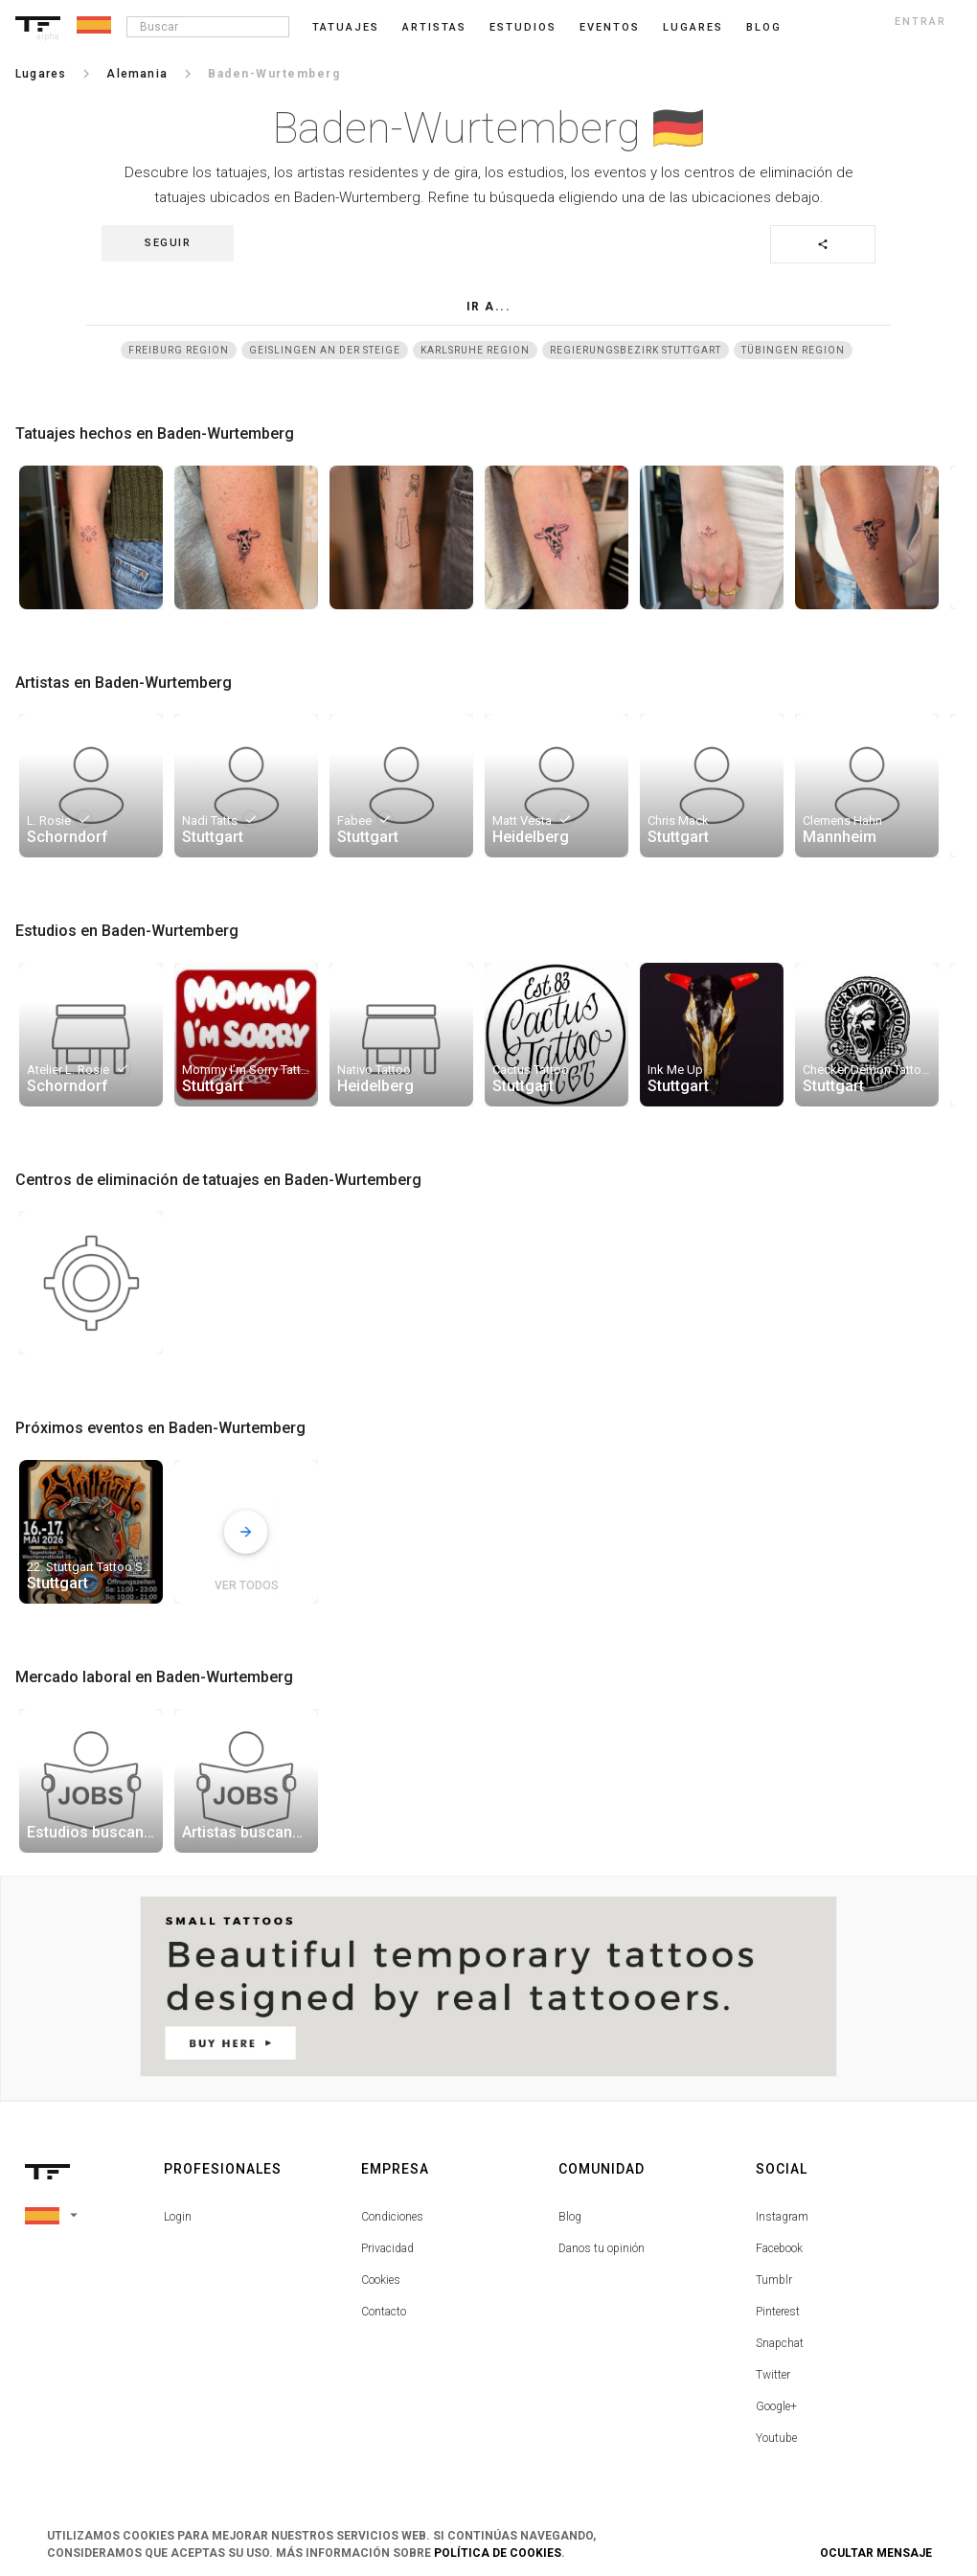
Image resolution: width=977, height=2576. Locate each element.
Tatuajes (345, 27)
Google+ (776, 2406)
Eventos (609, 27)
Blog (569, 2216)
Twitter (773, 2375)
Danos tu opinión (601, 2248)
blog (764, 27)
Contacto (383, 2311)
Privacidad (387, 2248)
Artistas (434, 27)
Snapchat (780, 2343)
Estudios (523, 27)
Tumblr (774, 2280)
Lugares (693, 27)
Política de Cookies (497, 2553)
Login (178, 2216)
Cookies (380, 2280)
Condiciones (392, 2216)
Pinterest (778, 2311)
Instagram (782, 2216)
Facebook (779, 2248)
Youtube (776, 2438)
